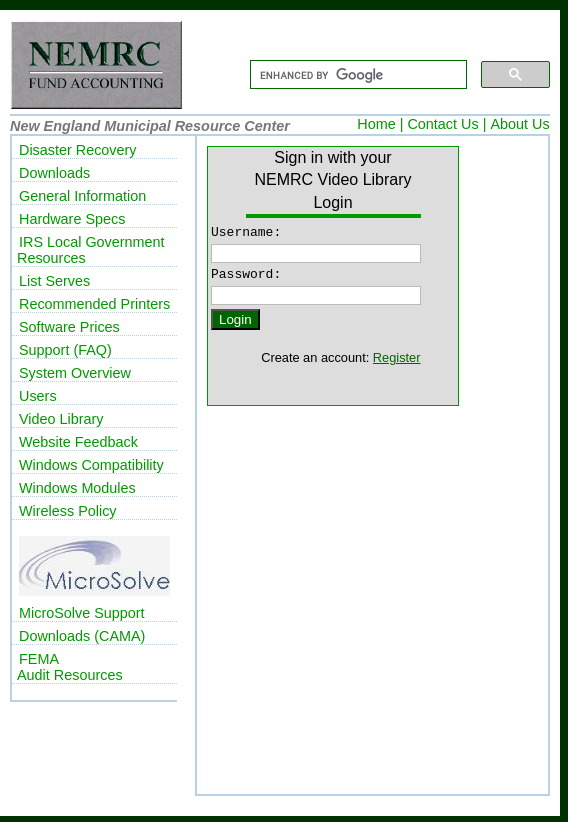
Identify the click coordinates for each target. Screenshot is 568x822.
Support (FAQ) (65, 350)
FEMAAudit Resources (70, 667)
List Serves (54, 281)
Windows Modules (77, 488)
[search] (356, 75)
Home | (380, 124)
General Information (82, 196)
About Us (519, 124)
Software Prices (69, 327)
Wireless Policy (68, 511)
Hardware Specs (72, 219)
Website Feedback (78, 442)
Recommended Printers (94, 304)
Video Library (61, 419)
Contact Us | (446, 124)
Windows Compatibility (91, 465)
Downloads (54, 173)
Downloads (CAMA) (82, 636)
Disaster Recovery (78, 150)
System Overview (75, 373)
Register (397, 363)
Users (38, 396)
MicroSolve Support (82, 613)
